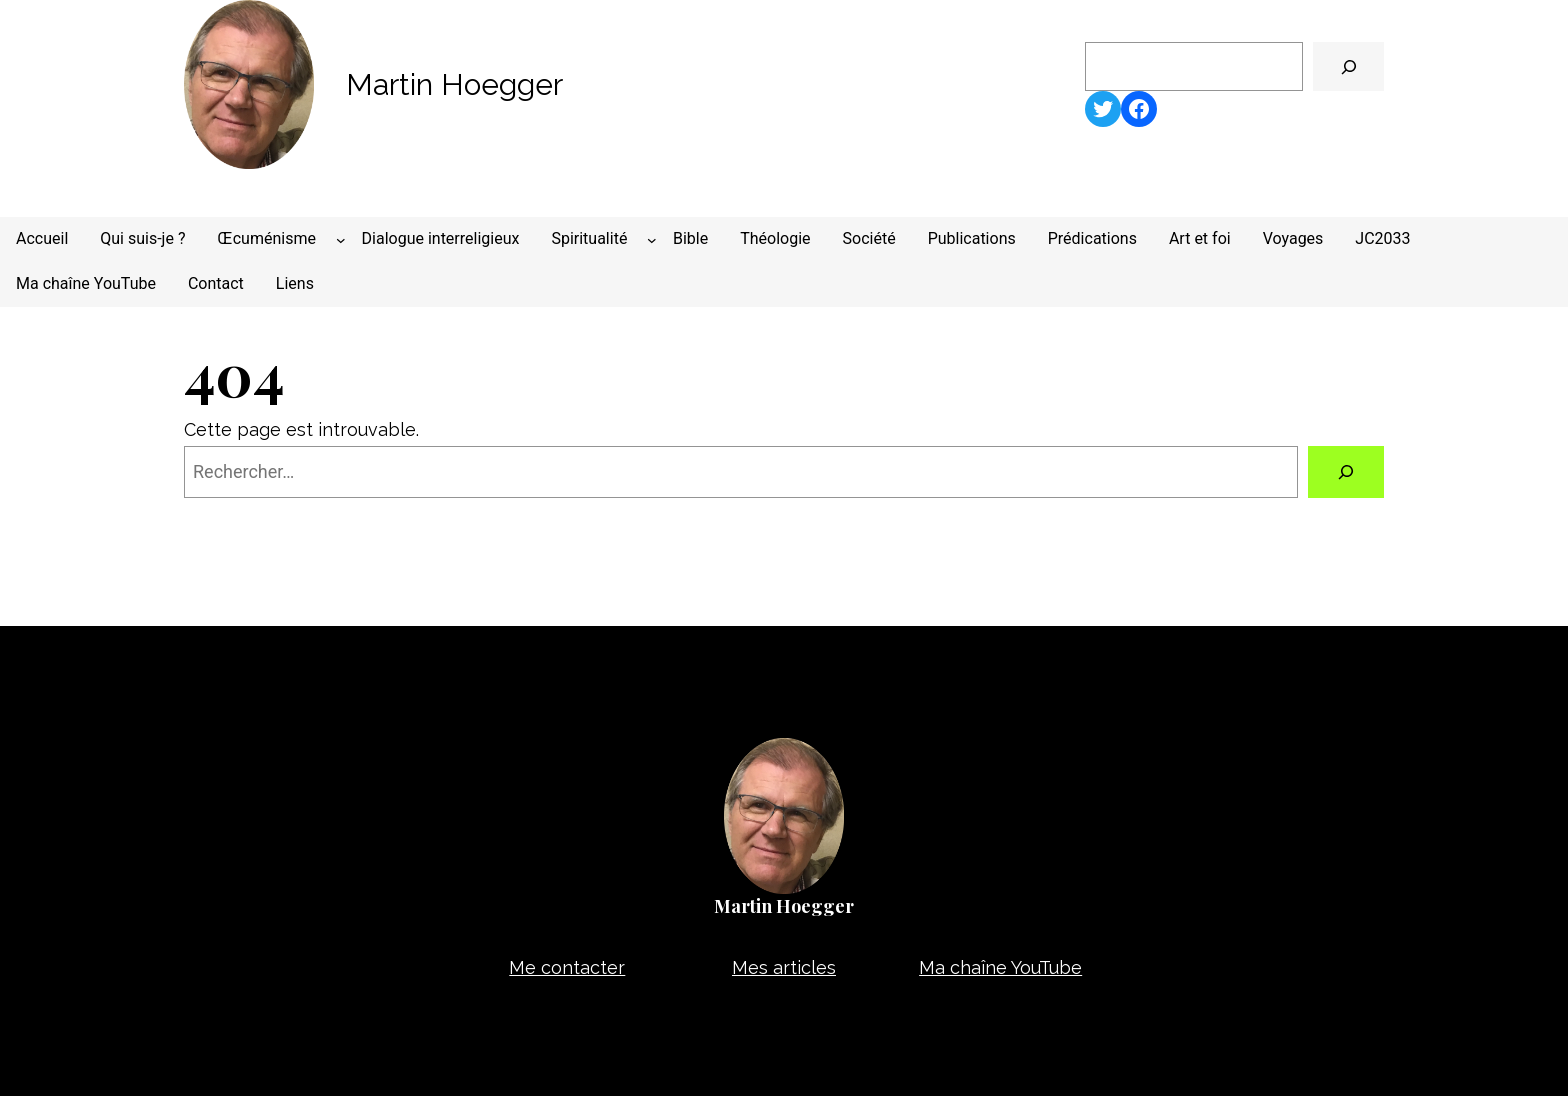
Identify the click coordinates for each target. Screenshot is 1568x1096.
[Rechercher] (1346, 472)
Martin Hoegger (454, 84)
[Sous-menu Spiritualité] (652, 240)
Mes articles (784, 967)
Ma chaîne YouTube (1000, 967)
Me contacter (567, 967)
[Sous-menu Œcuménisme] (341, 240)
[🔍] (1348, 66)
